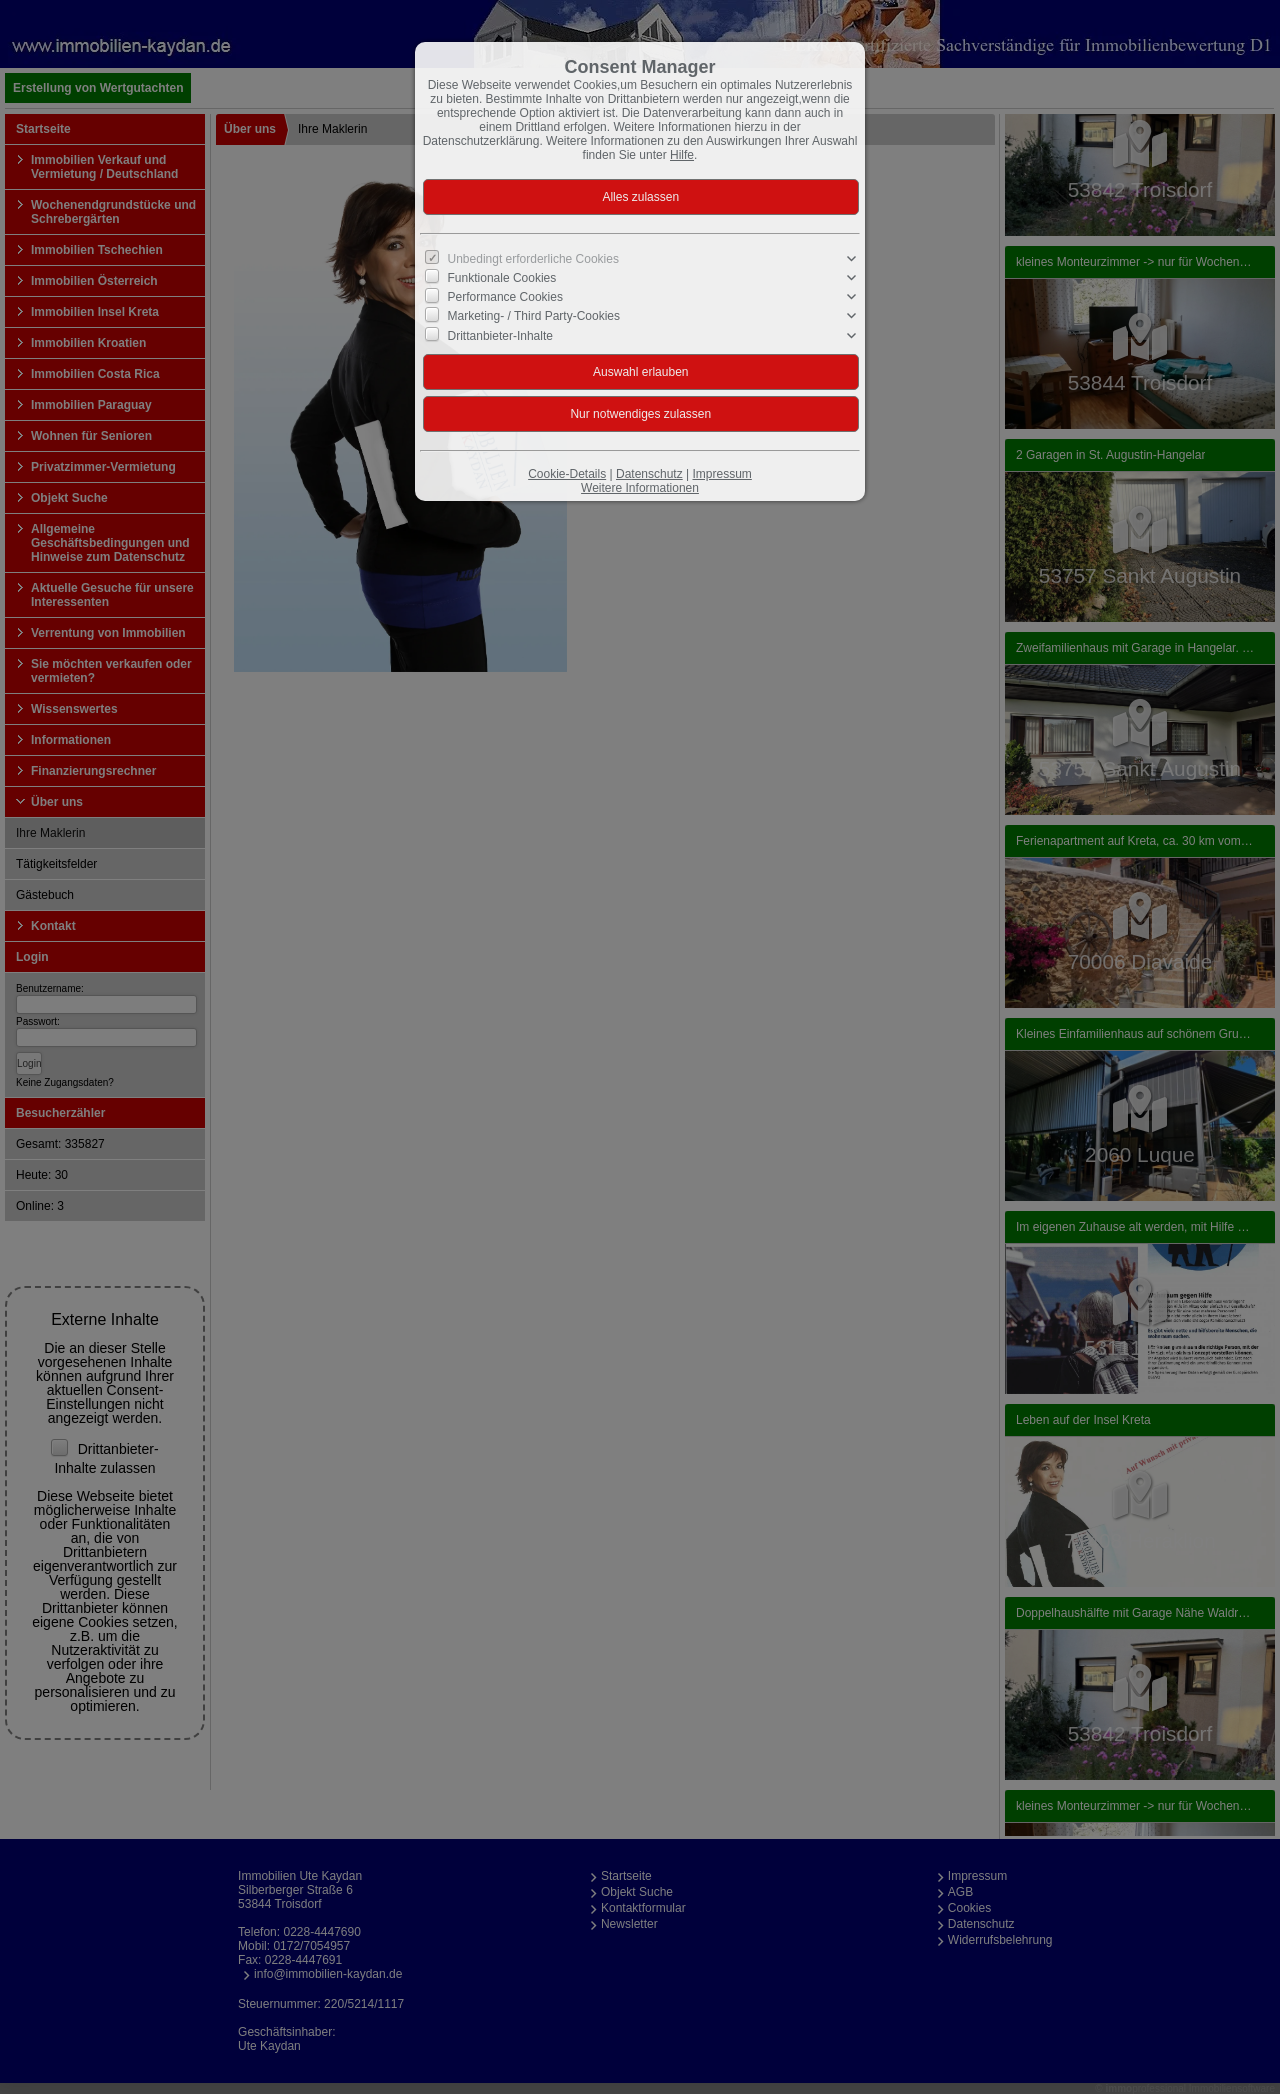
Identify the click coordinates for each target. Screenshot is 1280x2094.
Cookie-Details (567, 474)
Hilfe (682, 155)
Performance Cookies (505, 297)
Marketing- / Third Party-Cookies (534, 316)
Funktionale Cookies (502, 278)
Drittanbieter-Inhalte (500, 335)
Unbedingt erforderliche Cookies (533, 259)
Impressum (721, 474)
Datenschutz (649, 474)
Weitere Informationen (640, 488)
